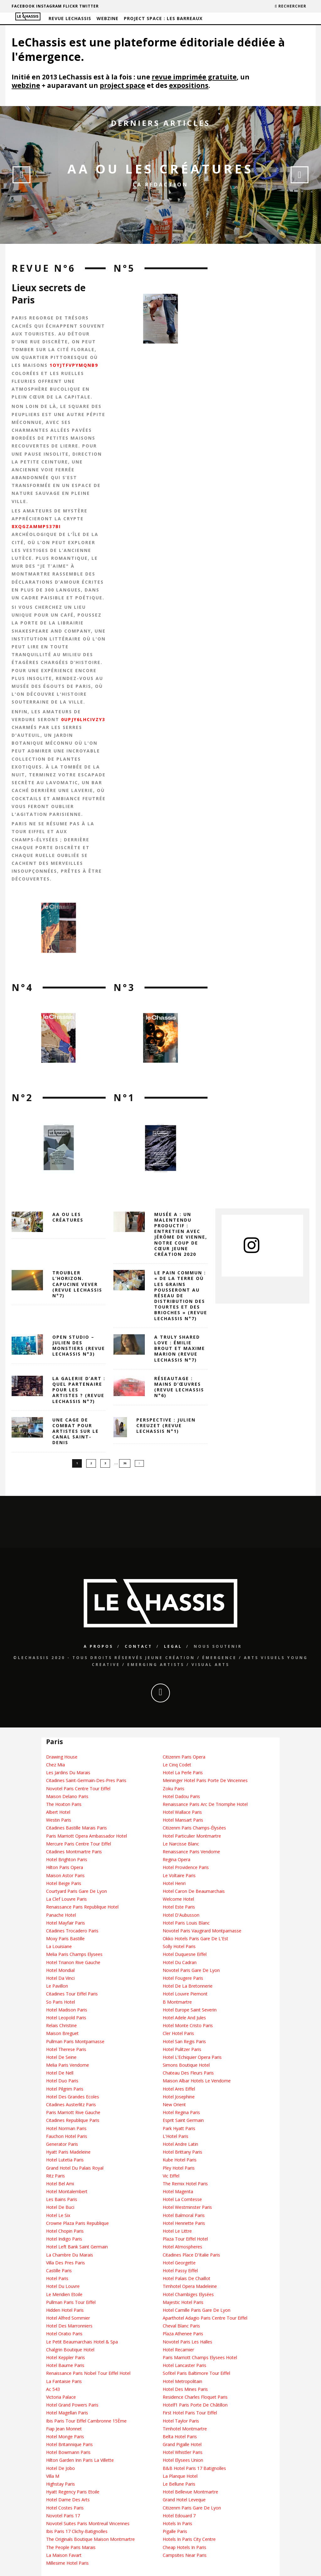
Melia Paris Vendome (67, 2065)
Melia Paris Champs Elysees (74, 1954)
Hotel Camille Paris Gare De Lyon (196, 2310)
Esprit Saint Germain (183, 2120)
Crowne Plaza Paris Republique (77, 2223)
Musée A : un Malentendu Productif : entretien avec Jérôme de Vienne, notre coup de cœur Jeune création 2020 (180, 1234)
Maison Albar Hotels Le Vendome (197, 2081)
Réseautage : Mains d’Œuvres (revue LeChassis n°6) (179, 1387)
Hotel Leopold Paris (66, 2018)
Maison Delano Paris (67, 1796)
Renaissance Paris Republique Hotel (82, 1907)
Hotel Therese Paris (66, 2049)
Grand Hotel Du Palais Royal (74, 2168)
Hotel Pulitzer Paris (182, 2049)
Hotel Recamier (178, 2350)
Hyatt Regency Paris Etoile (72, 2492)
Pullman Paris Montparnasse (75, 2041)
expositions (188, 85)
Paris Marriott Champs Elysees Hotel (200, 2357)
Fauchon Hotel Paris (66, 2136)
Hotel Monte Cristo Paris (188, 2025)
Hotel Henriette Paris (184, 2223)
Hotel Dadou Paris (181, 1796)
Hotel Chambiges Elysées (188, 2294)
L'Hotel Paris (175, 2136)
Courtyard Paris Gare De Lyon (76, 1891)
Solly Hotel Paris (179, 1947)
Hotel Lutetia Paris (65, 2160)
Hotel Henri (174, 1883)
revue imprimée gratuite (194, 76)
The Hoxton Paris (64, 1804)
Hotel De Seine (61, 2057)
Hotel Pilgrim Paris (64, 2089)
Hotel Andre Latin (180, 2144)
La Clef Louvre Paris (66, 1899)
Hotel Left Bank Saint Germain (77, 2247)
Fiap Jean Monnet (64, 2429)
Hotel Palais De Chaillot (186, 2278)
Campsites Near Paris (185, 2555)
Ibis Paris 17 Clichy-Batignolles (77, 2531)
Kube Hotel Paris (180, 2160)
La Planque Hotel (180, 2476)
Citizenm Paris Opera (184, 1757)
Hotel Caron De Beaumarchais (194, 1891)
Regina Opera (176, 1860)
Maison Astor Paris (65, 1875)
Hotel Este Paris (179, 1907)
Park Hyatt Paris (179, 2128)
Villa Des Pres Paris (65, 2263)
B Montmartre (177, 2002)
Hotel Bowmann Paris (68, 2453)
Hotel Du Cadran (180, 1962)
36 (124, 1463)
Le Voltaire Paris (179, 1875)
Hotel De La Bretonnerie (188, 1986)
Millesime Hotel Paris (67, 2563)
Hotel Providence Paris (186, 1868)
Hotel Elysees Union (183, 2460)
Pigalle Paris (175, 2531)
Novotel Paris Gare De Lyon (191, 1970)
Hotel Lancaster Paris (184, 2366)
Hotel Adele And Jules (184, 2018)
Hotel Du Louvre (63, 2286)
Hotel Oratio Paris (64, 2334)
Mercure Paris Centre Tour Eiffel (78, 1844)
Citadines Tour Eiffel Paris (72, 1994)
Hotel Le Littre (177, 2231)
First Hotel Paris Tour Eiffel (190, 2413)
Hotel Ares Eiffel (179, 2089)
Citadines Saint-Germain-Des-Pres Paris (86, 1781)
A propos (98, 1646)
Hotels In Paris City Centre (189, 2539)
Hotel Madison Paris (66, 2010)
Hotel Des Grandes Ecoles (72, 2097)
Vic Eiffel (171, 2176)
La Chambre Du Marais (69, 2255)
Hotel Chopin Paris (65, 2231)
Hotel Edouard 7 (179, 2516)
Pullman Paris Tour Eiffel (71, 2302)
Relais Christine (61, 2025)
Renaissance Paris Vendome (191, 1852)
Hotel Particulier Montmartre (192, 1836)
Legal (173, 1646)
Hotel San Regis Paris (184, 2041)
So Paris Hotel (60, 2002)
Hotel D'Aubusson (181, 1915)
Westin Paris (58, 1820)
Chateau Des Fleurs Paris (188, 2073)
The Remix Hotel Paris (185, 2184)
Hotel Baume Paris (65, 2366)
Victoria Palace (61, 2397)
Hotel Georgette (179, 2263)
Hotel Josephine (179, 2097)
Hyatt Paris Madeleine (68, 2152)
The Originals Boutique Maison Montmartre (90, 2539)
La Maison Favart (64, 2555)
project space (122, 85)
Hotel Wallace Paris (182, 1812)
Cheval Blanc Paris (181, 2326)
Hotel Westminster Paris (187, 2207)
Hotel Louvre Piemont (185, 1994)
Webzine (107, 18)
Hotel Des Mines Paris (185, 2389)
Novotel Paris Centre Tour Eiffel (78, 1788)
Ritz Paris (55, 2176)
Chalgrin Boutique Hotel (70, 2350)
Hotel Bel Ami (60, 2184)
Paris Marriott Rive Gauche (73, 2113)
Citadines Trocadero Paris (72, 1931)
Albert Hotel (58, 1812)
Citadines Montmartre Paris (74, 1852)
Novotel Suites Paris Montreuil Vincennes (87, 2523)
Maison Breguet (62, 2034)
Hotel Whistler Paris (183, 2453)
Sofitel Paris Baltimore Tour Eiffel (196, 2373)
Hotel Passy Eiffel (180, 2270)
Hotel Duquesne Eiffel (185, 1954)
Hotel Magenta (178, 2191)
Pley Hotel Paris (179, 2168)
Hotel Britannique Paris (69, 2444)
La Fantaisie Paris (64, 2381)
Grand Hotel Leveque (184, 2500)
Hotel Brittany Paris (182, 2152)
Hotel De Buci (60, 2207)
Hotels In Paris (177, 2523)
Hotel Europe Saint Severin (190, 2010)
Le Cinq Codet (177, 1765)
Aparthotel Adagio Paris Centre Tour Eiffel (205, 2318)
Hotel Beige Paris (63, 1883)
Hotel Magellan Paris (67, 2413)
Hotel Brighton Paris (66, 1860)
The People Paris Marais (71, 2547)
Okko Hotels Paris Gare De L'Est (195, 1938)
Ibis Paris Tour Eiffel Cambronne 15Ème (86, 2421)
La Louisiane (59, 1947)
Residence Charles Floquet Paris (195, 2397)
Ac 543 (53, 2389)
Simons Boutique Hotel (186, 2065)
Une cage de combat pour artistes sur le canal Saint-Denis (75, 1431)
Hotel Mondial (60, 1970)
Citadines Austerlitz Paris (71, 2104)
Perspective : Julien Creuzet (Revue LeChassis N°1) (166, 1425)
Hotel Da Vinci (60, 1978)
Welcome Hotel (178, 1899)
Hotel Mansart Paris (183, 1820)
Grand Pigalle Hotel (182, 2444)
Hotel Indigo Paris (64, 2239)
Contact (138, 1646)
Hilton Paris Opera (64, 1868)
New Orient (174, 2104)
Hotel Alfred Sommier (68, 2318)
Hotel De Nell (59, 2073)
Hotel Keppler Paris (65, 2357)
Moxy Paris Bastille (65, 1938)
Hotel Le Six (58, 2215)
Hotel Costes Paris (65, 2508)
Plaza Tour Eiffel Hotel (185, 2239)
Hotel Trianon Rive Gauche (73, 1962)
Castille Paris (59, 2270)
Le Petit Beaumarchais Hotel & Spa (82, 2342)
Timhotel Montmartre (185, 2429)
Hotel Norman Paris (66, 2128)
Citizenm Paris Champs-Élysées (194, 1828)
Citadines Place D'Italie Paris (191, 2255)
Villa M (52, 2476)
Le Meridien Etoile (64, 2294)
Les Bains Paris (61, 2200)
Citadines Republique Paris (72, 2120)
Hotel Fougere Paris (183, 1978)
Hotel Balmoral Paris (184, 2215)
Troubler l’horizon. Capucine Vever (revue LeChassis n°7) (77, 1284)
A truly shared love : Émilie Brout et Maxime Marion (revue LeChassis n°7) (179, 1348)
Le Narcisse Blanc (181, 1844)
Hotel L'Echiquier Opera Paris (192, 2057)
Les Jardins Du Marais (68, 1772)
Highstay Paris (60, 2484)
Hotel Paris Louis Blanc (186, 1923)
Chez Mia (55, 1765)
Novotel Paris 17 (63, 2516)
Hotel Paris (57, 2278)
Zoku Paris (173, 1788)
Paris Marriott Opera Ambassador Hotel (86, 1836)
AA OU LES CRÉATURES (160, 168)
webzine (26, 85)
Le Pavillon (57, 1986)
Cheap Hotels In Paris (184, 2547)
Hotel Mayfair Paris (65, 1923)
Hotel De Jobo (60, 2468)
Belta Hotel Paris (180, 2436)
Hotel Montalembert (66, 2191)
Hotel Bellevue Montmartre (190, 2492)
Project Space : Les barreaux (163, 18)
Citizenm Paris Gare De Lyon (192, 2508)
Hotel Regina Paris (181, 2113)
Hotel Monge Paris (65, 2436)
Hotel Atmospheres (182, 2247)
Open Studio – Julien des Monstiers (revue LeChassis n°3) (78, 1345)
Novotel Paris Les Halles (187, 2342)
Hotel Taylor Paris (181, 2421)
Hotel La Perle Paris (183, 1772)
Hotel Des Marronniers (69, 2326)
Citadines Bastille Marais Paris (76, 1828)
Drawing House (61, 1757)
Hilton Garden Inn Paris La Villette (80, 2460)
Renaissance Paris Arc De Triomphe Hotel (205, 1804)
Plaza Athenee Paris (183, 2334)
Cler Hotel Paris (178, 2034)
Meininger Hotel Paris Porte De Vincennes (205, 1781)
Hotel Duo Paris (62, 2081)
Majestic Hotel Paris (183, 2302)
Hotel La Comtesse (182, 2200)
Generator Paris (62, 2144)
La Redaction (160, 184)
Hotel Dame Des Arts (68, 2500)
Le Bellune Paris (179, 2484)
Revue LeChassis (70, 18)
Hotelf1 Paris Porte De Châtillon (195, 2405)
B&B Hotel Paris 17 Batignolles (194, 2468)
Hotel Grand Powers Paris (72, 2405)
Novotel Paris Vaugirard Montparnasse (202, 1931)
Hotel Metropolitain (182, 2381)
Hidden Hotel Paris (65, 2310)
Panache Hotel (61, 1915)
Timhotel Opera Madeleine (190, 2286)
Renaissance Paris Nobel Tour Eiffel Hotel (88, 2373)
